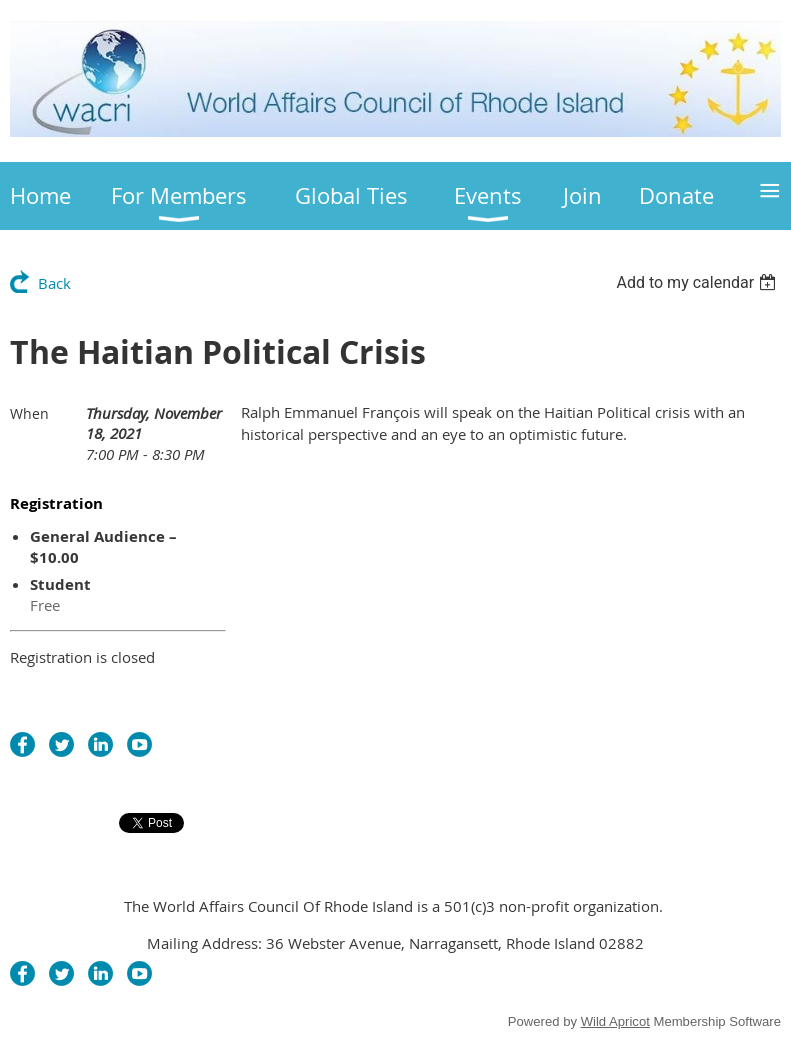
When (29, 413)
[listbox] (698, 282)
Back (54, 283)
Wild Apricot (615, 1021)
